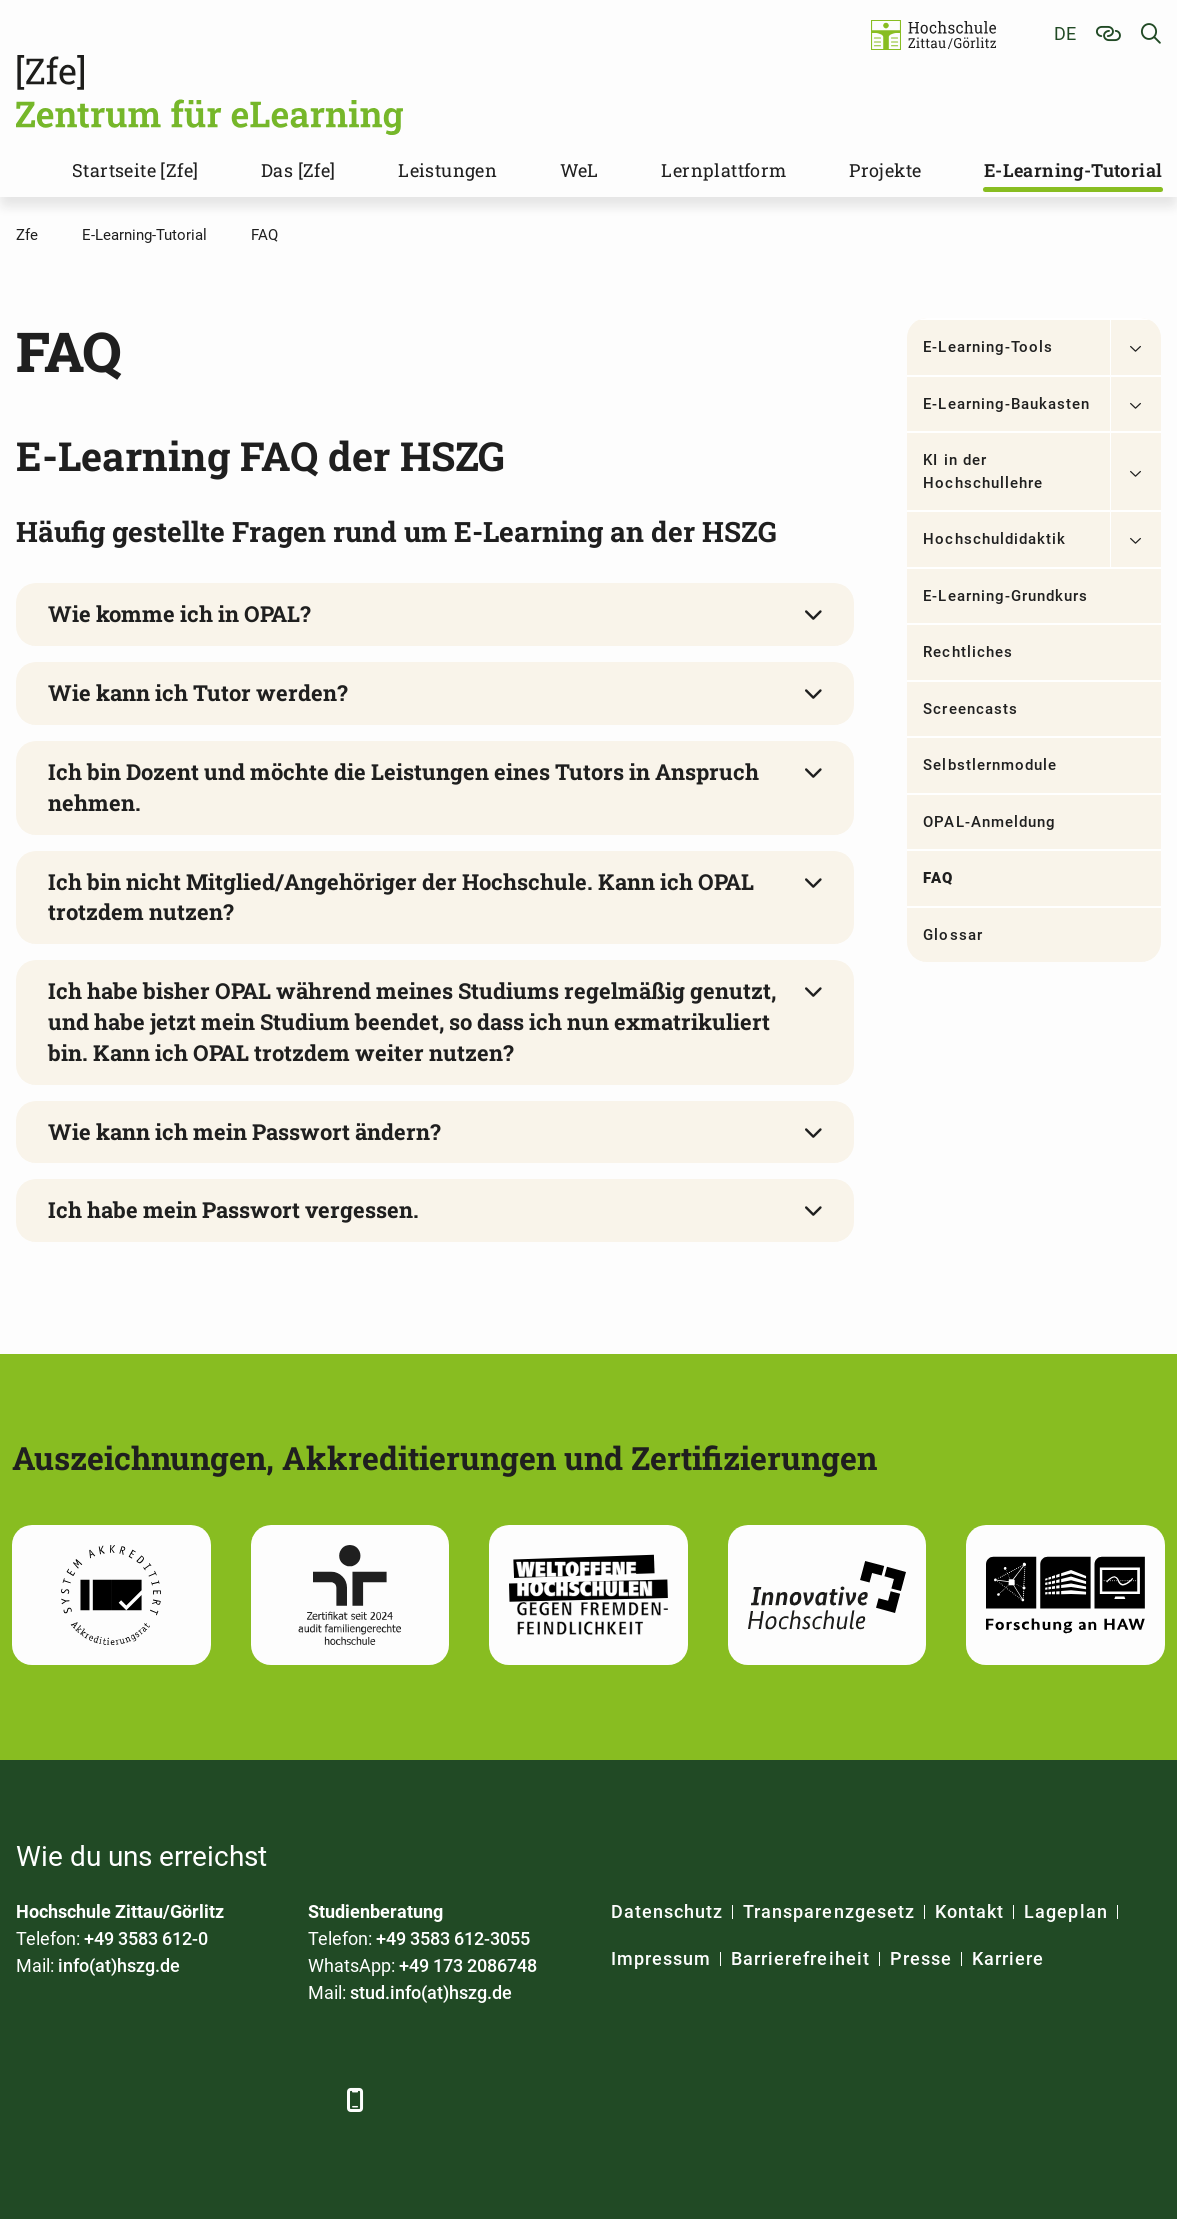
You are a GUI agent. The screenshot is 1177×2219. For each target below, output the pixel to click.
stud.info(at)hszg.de (431, 1992)
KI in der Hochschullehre (983, 471)
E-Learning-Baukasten (1006, 404)
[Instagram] (253, 2099)
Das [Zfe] (298, 170)
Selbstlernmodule (990, 765)
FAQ (938, 878)
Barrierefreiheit (800, 1958)
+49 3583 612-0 (146, 1938)
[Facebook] (33, 2099)
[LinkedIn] (88, 2099)
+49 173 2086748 (468, 1965)
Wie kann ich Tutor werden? (198, 692)
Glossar (952, 935)
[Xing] (143, 2099)
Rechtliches (968, 652)
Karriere (1008, 1958)
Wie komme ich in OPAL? (179, 613)
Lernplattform (723, 170)
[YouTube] (198, 2099)
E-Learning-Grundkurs (1005, 596)
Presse (921, 1958)
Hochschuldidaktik (994, 539)
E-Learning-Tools (988, 347)
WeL (579, 170)
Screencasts (970, 709)
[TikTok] (308, 2099)
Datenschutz (667, 1911)
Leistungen (447, 170)
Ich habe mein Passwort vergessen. (233, 1209)
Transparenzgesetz (829, 1911)
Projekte (885, 170)
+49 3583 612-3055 (453, 1938)
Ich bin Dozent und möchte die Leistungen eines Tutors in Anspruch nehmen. (403, 787)
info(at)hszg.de (119, 1965)
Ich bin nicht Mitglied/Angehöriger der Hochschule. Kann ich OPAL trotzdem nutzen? (401, 897)
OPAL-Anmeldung (989, 822)
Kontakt (969, 1911)
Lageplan (1065, 1911)
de (1065, 33)
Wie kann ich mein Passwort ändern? (244, 1131)
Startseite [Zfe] (135, 170)
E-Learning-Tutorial (1073, 170)
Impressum (661, 1958)
